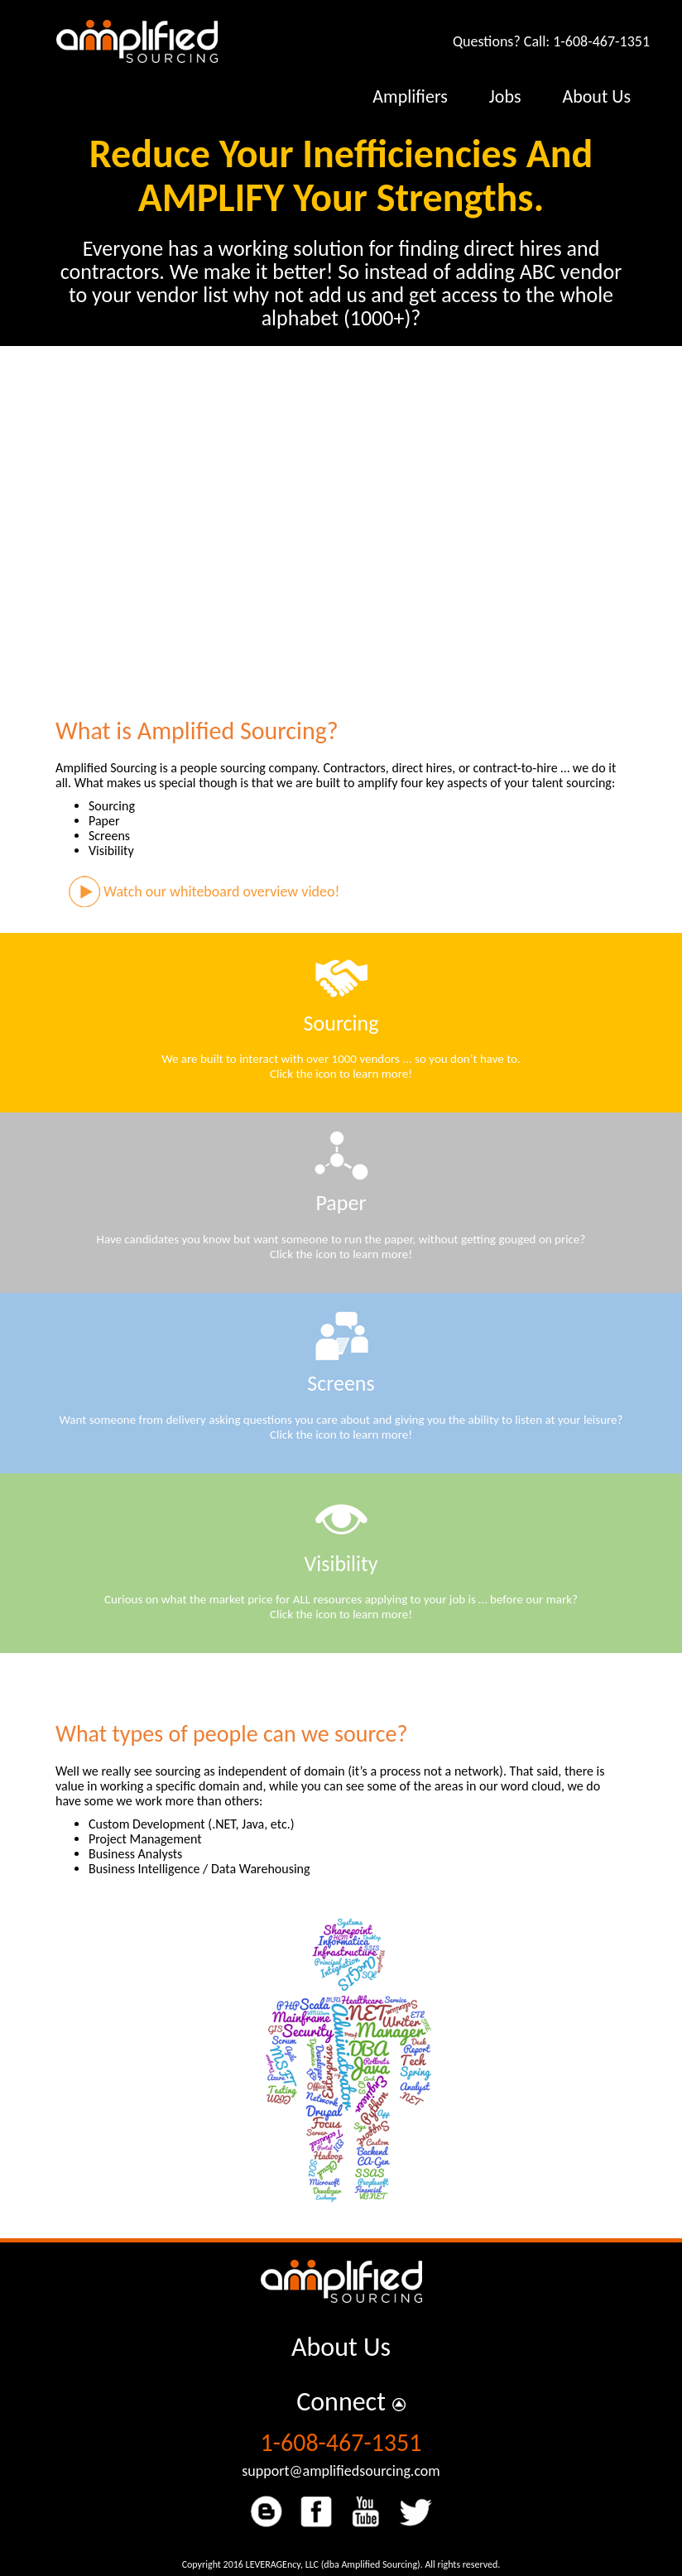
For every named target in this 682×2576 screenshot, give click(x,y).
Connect (341, 2402)
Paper (341, 1202)
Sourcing (341, 1023)
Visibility (341, 1563)
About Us (341, 2347)
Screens (340, 1383)
